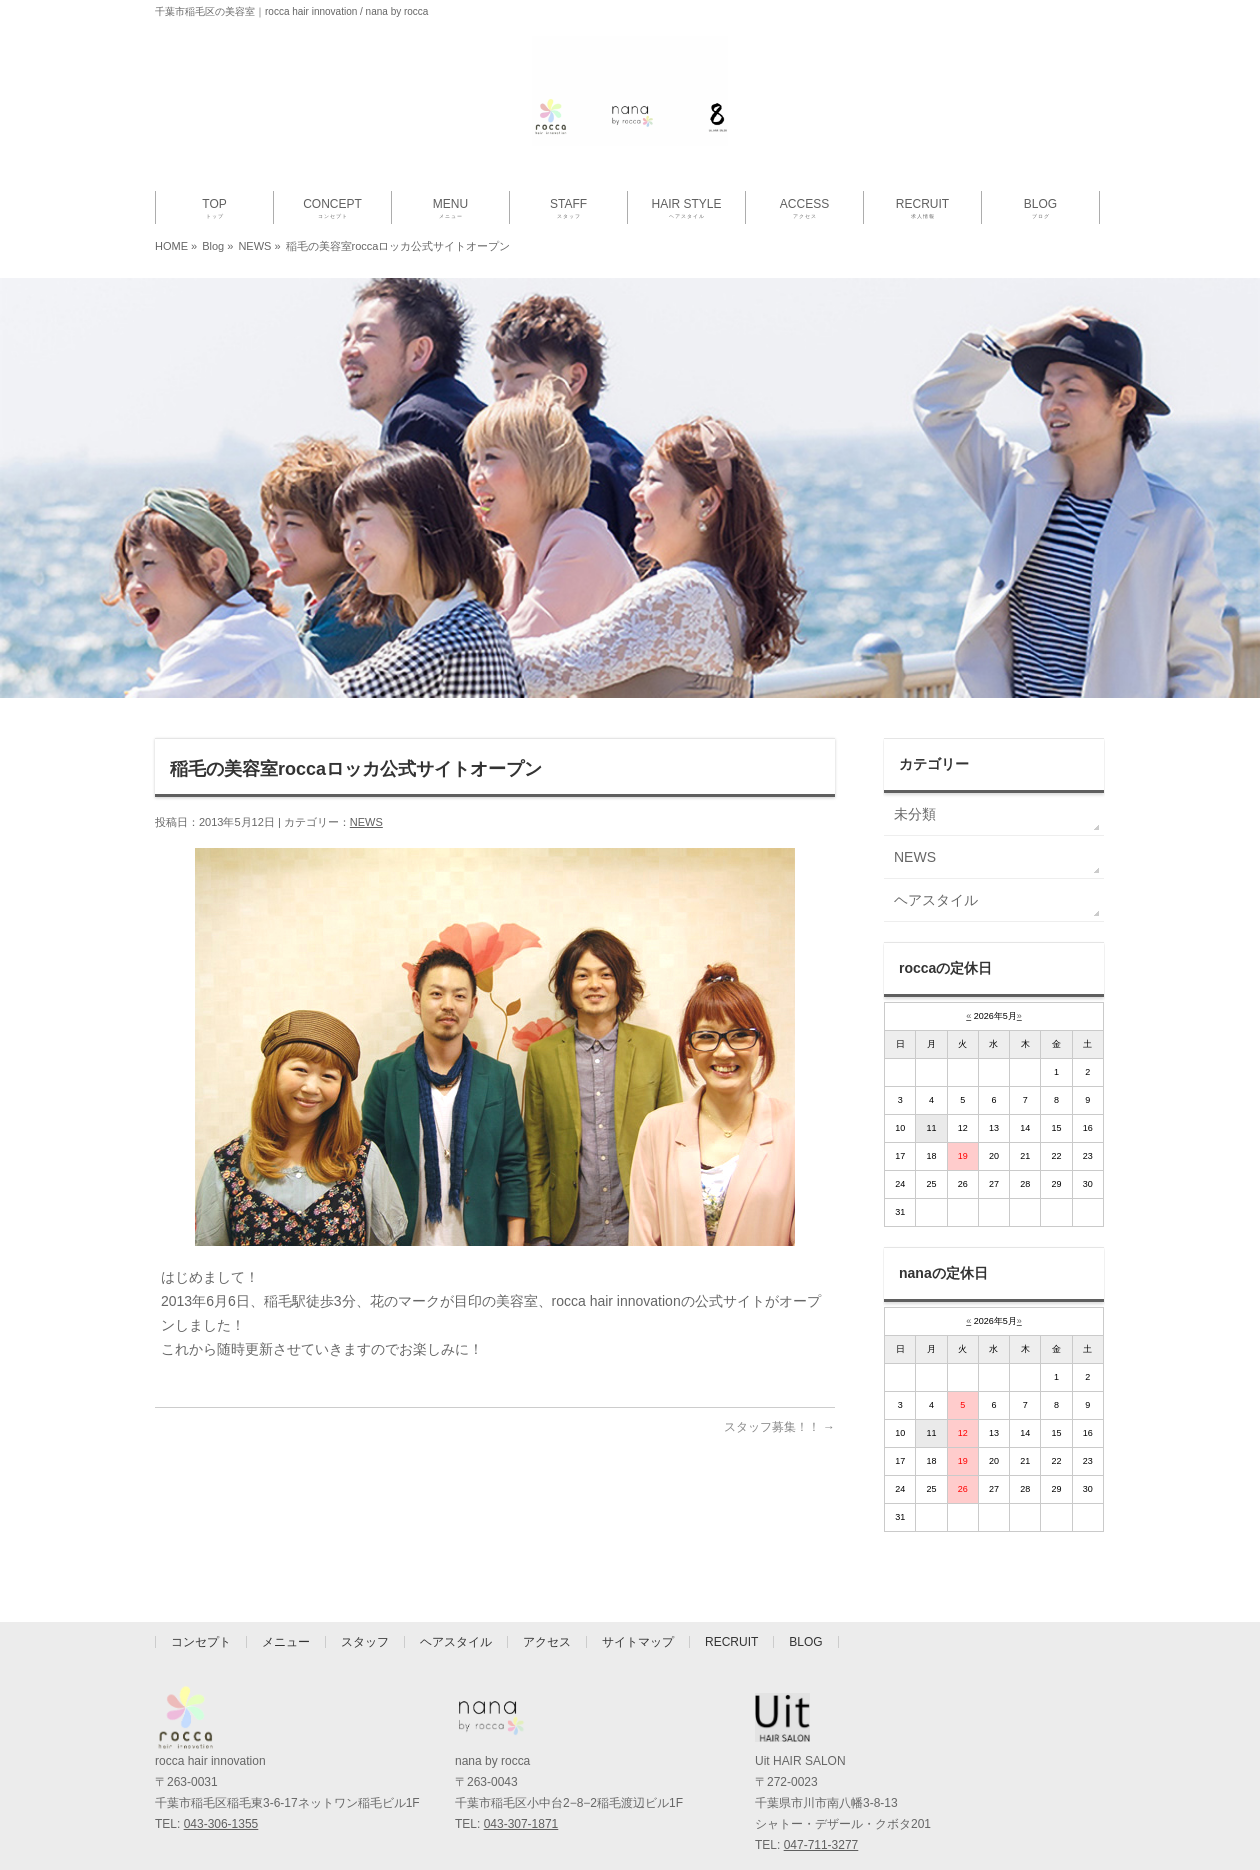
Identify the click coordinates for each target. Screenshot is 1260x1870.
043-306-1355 (221, 1817)
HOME (171, 246)
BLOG (805, 1635)
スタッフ (365, 1635)
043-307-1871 (521, 1817)
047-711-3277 (821, 1838)
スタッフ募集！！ (779, 1427)
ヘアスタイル (936, 900)
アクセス (547, 1635)
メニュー (286, 1635)
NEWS (254, 246)
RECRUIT (731, 1635)
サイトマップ (638, 1635)
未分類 (915, 814)
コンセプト (201, 1635)
